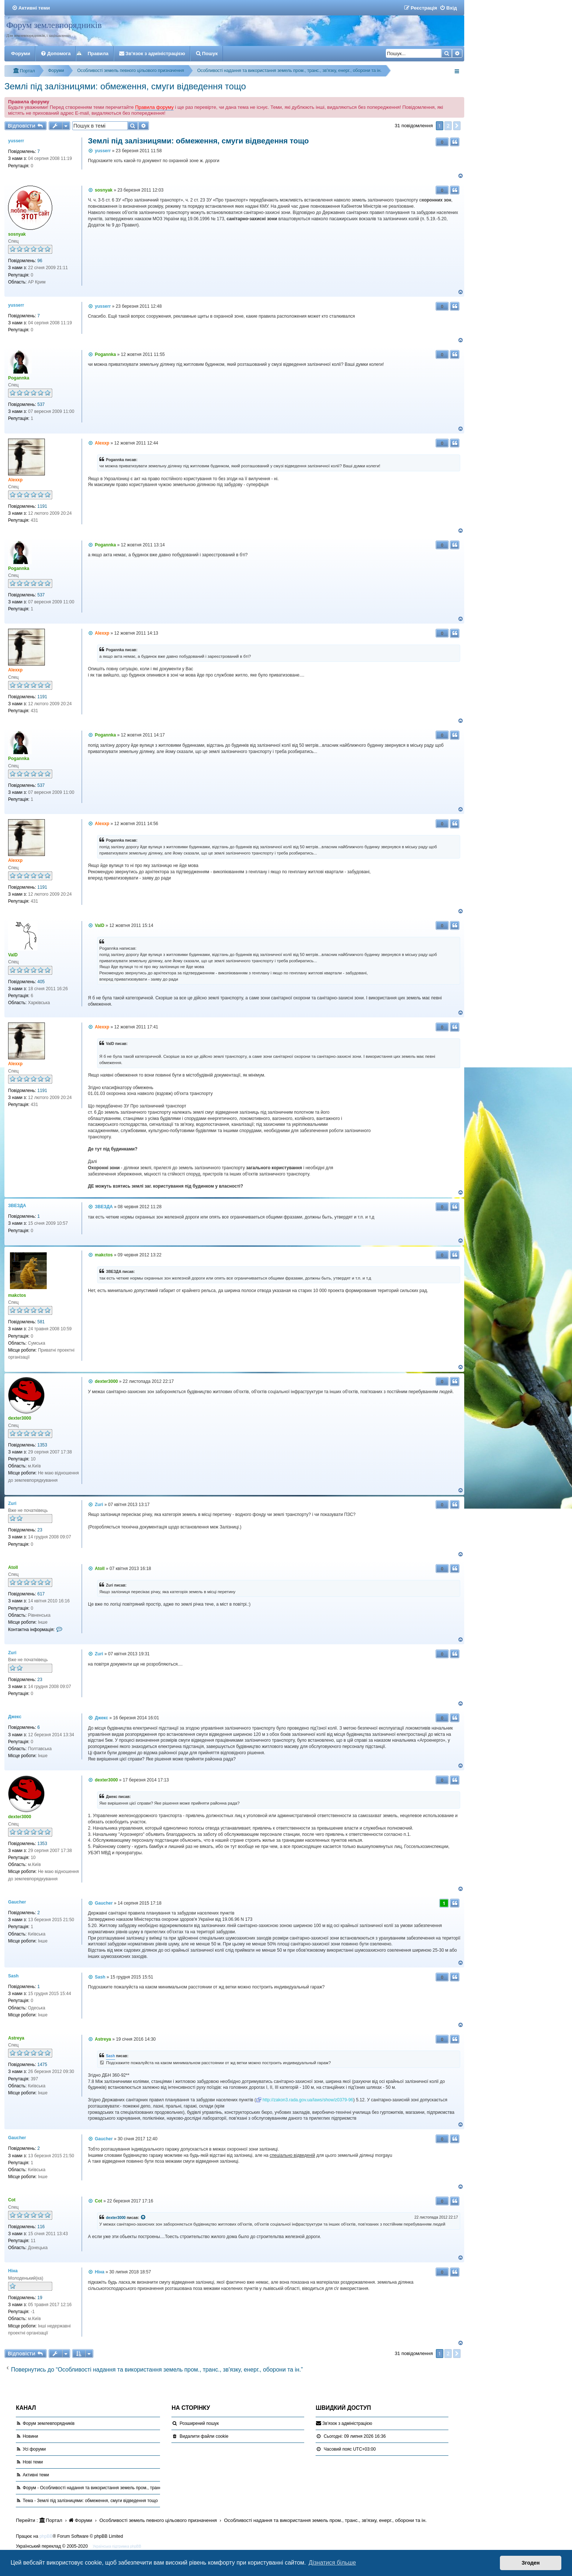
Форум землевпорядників (54, 25)
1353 (42, 1445)
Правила (98, 53)
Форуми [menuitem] (20, 53)
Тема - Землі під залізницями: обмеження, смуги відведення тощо (90, 2500)
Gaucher (17, 1902)
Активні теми (36, 2474)
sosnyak (17, 234)
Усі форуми (34, 2449)
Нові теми (33, 2462)
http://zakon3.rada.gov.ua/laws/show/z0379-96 (308, 2099)
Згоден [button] (531, 2563)
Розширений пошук (199, 2423)
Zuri (12, 1503)
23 (40, 1530)
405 (41, 981)
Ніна (13, 2270)
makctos (17, 1295)
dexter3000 (19, 1418)
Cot (11, 2199)
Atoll (13, 1567)
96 (40, 260)
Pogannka (18, 378)
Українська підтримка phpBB (117, 2546)
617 (41, 1593)
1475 (42, 2064)
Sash (13, 1976)
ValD (13, 954)
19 (40, 2297)
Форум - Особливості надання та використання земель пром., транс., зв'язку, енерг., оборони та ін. (123, 2487)
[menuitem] (31, 8)
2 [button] (448, 125)
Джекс (14, 1716)
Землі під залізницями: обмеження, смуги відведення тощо (125, 86)
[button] (457, 125)
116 (41, 2226)
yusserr (16, 140)
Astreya (16, 2038)
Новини (30, 2436)
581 (41, 1321)
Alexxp (15, 479)
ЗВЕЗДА (17, 1205)
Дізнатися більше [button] (332, 2562)
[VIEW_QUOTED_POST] (143, 2218)
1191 (42, 506)
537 (41, 404)
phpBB (46, 2536)
